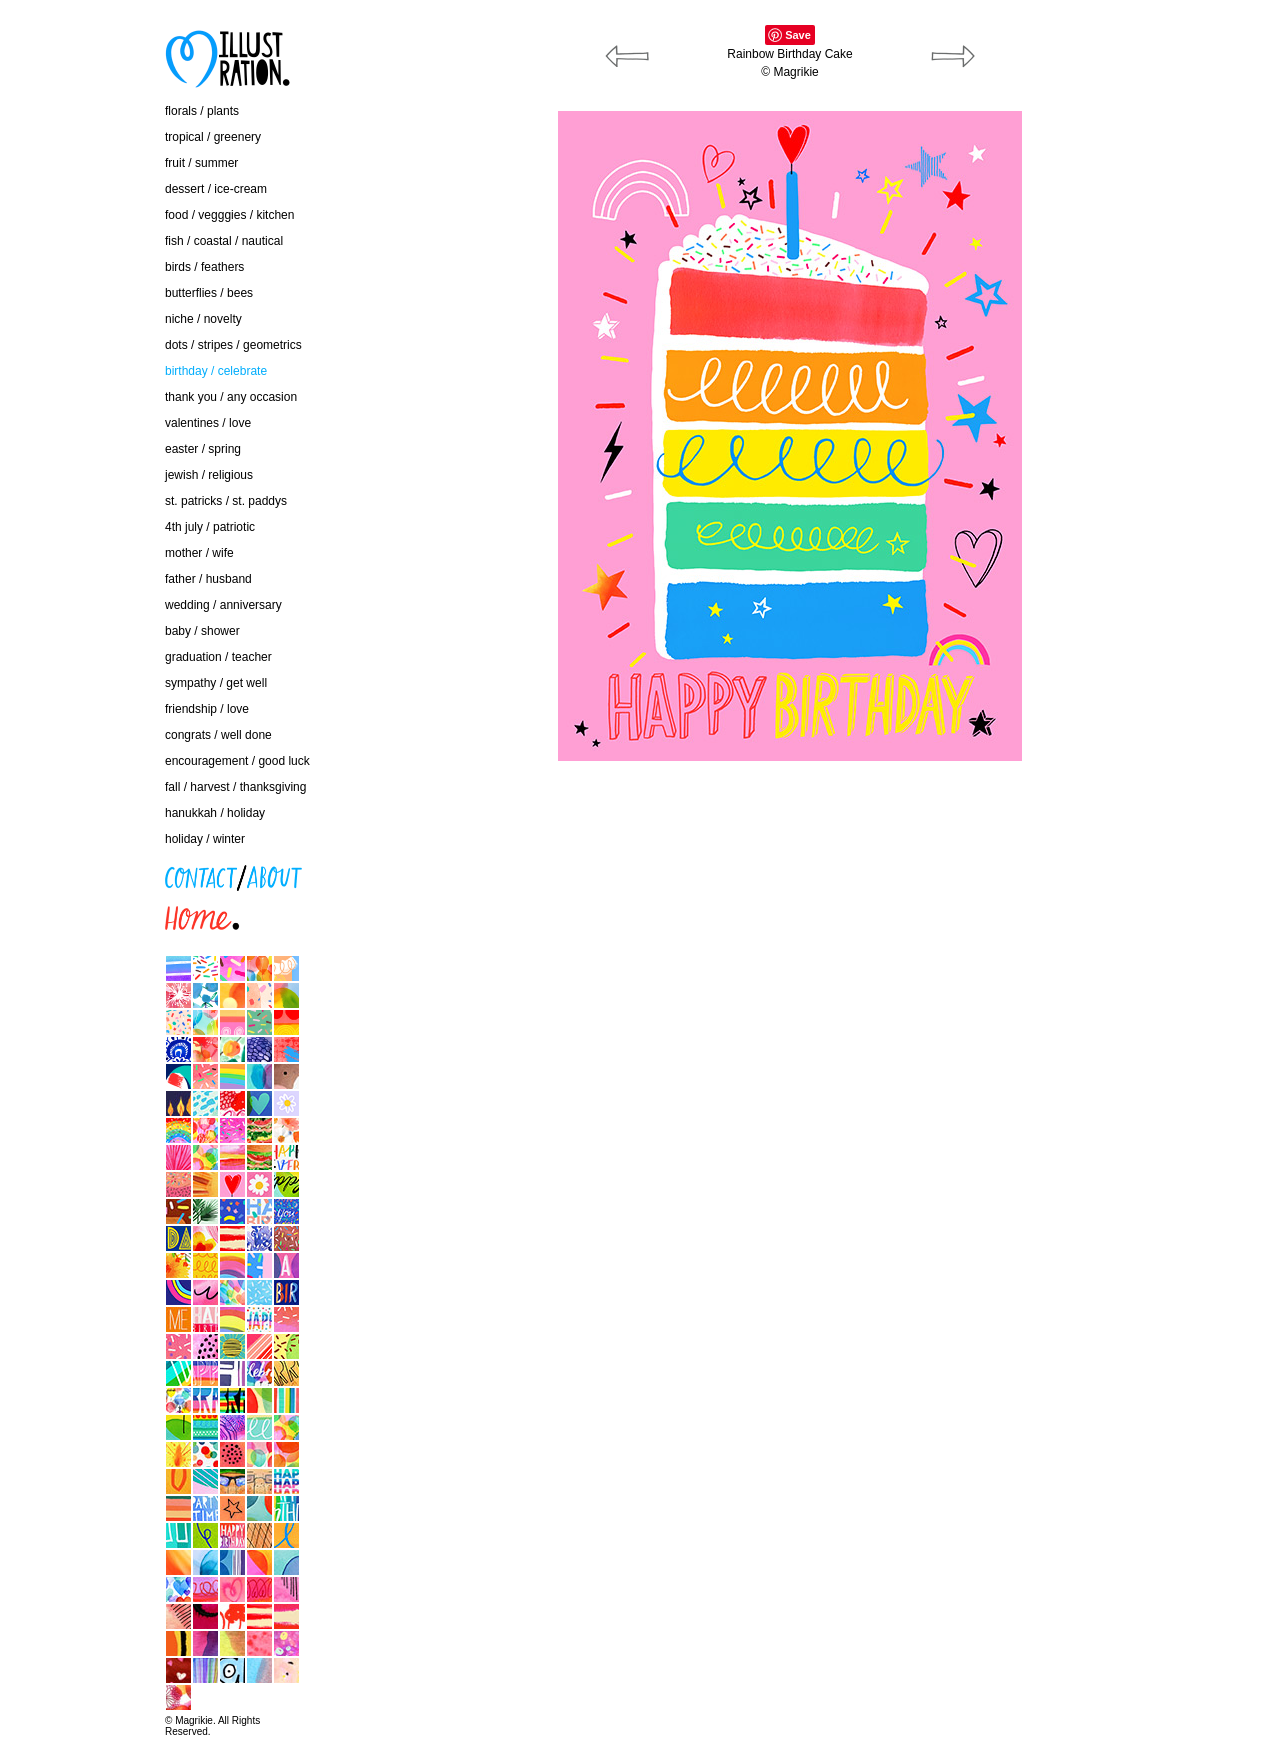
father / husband (208, 579)
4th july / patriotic (210, 527)
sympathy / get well (216, 683)
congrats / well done (218, 735)
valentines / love (208, 423)
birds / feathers (204, 267)
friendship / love (207, 709)
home (40, 913)
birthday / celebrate (216, 371)
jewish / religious (209, 475)
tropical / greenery (213, 137)
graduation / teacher (218, 657)
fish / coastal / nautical (224, 241)
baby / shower (202, 631)
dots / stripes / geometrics (233, 345)
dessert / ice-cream (216, 189)
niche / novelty (203, 319)
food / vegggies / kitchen (229, 215)
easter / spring (203, 449)
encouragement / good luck (237, 761)
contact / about (64, 872)
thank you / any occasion (231, 397)
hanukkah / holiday (215, 813)
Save (798, 35)
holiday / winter (205, 839)
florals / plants (202, 111)
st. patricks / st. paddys (226, 501)
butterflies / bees (209, 293)
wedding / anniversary (223, 605)
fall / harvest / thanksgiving (235, 787)
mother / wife (199, 553)
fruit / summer (201, 163)
